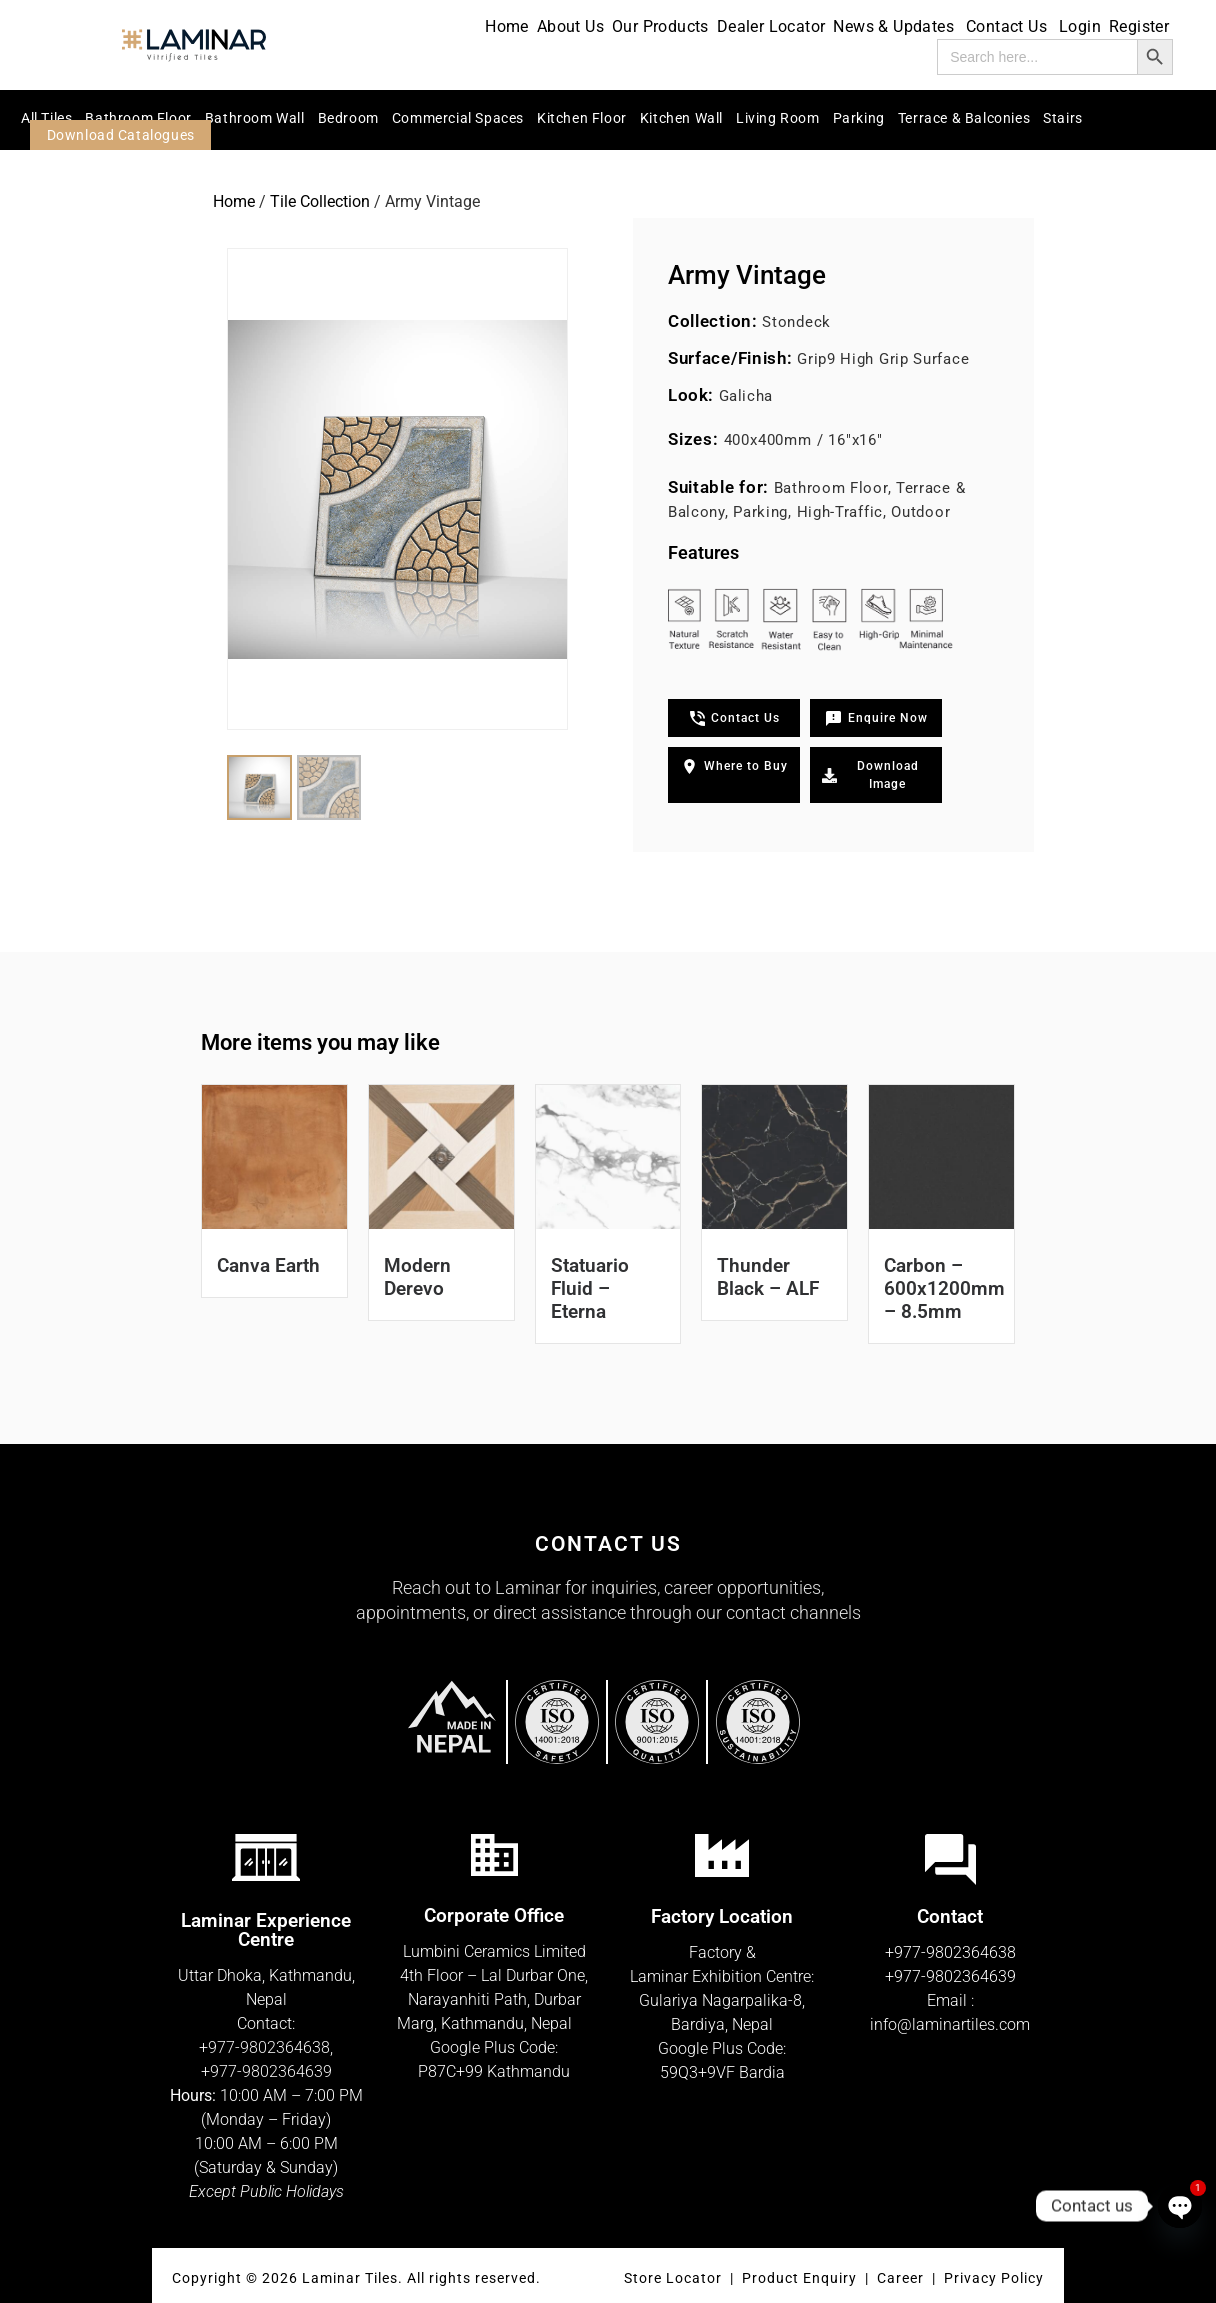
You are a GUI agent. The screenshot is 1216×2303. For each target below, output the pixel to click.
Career (902, 2278)
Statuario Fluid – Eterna (590, 1288)
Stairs (1063, 118)
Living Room (778, 118)
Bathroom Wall (255, 118)
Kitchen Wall (681, 118)
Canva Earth (268, 1265)
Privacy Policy (994, 2278)
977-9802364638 (269, 2047)
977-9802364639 (271, 2071)
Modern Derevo (417, 1277)
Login (1080, 26)
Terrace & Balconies (964, 118)
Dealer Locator (771, 26)
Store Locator (673, 2278)
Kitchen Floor (582, 118)
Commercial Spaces (458, 118)
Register (1139, 26)
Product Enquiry (799, 2278)
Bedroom (348, 118)
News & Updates (895, 26)
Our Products (660, 26)
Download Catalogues (121, 135)
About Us (570, 26)
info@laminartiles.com (950, 2024)
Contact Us (1008, 26)
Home (507, 26)
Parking (859, 118)
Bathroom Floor (138, 118)
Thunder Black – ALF (768, 1277)
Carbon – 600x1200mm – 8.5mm (944, 1288)
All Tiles (46, 118)
